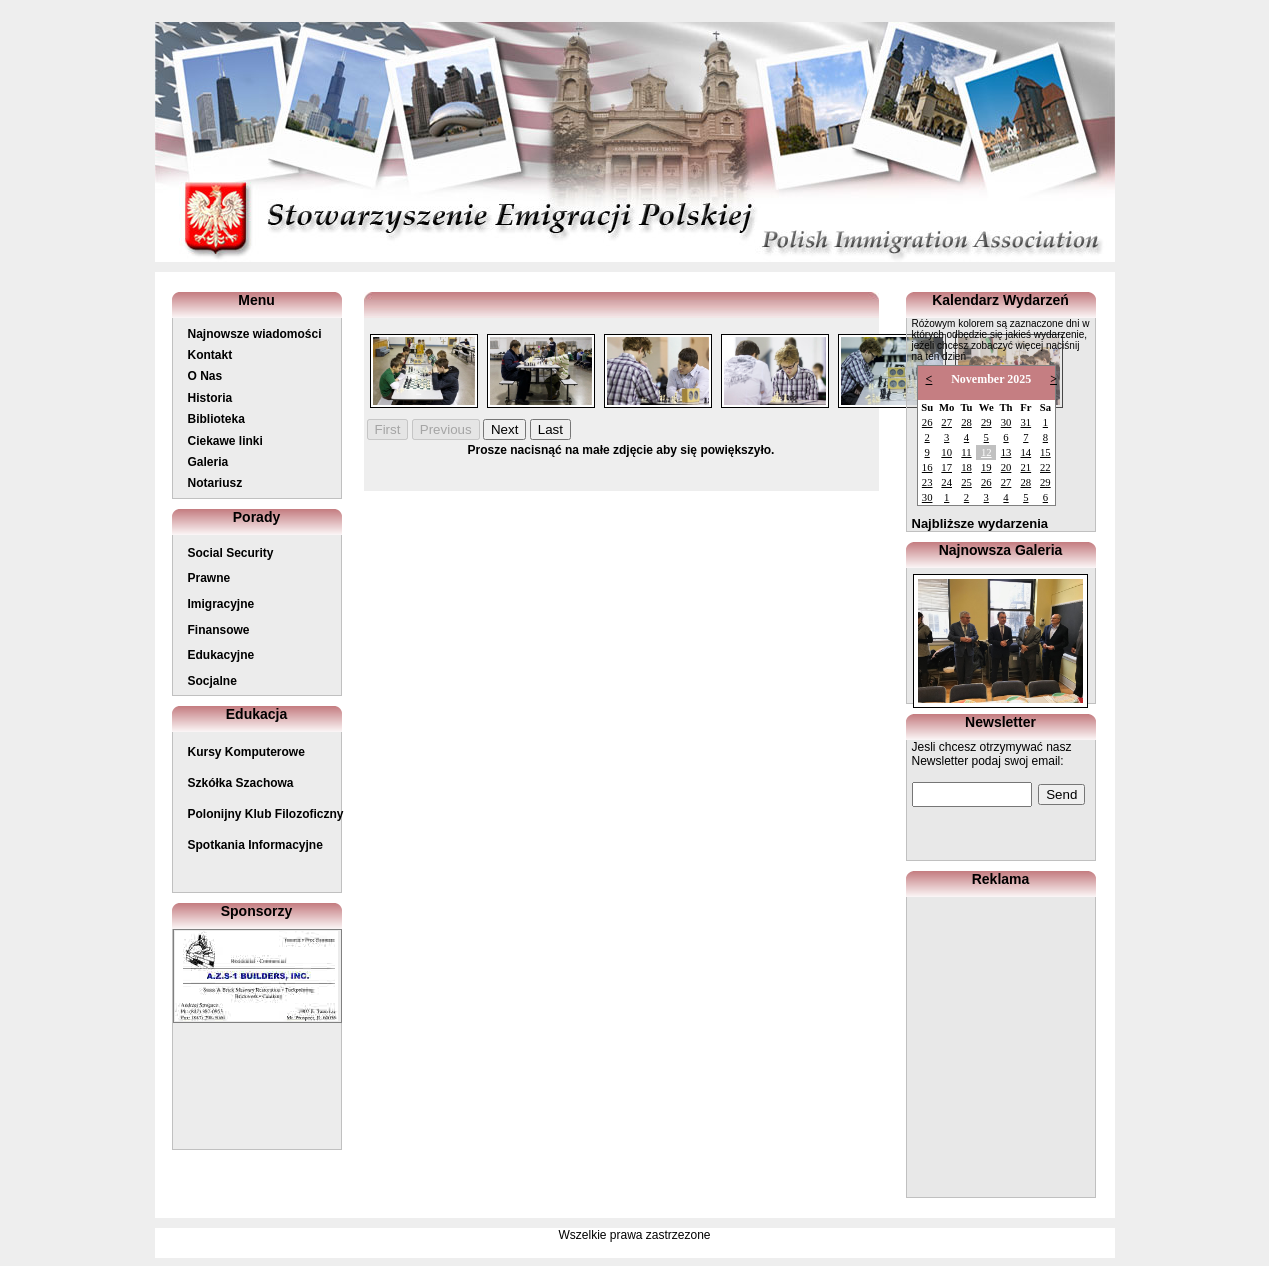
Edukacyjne (221, 655)
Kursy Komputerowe (246, 752)
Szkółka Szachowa (241, 783)
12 (986, 452)
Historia (210, 398)
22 (1045, 467)
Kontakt (210, 355)
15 (1045, 452)
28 (966, 422)
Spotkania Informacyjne (255, 845)
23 (927, 482)
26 (927, 422)
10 (946, 452)
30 (1006, 422)
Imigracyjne (221, 604)
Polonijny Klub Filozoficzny (266, 814)
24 (946, 482)
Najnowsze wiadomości (255, 334)
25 (966, 482)
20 (1006, 467)
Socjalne (212, 681)
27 (946, 422)
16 (927, 467)
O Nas (205, 376)
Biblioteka (216, 419)
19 (986, 467)
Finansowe (219, 630)
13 (1006, 452)
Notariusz (215, 483)
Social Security (231, 553)
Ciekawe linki (225, 441)
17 (946, 467)
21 (1025, 467)
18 (966, 467)
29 (986, 422)
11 (966, 452)
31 (1025, 422)
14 (1025, 452)
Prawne (209, 578)
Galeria (208, 462)
